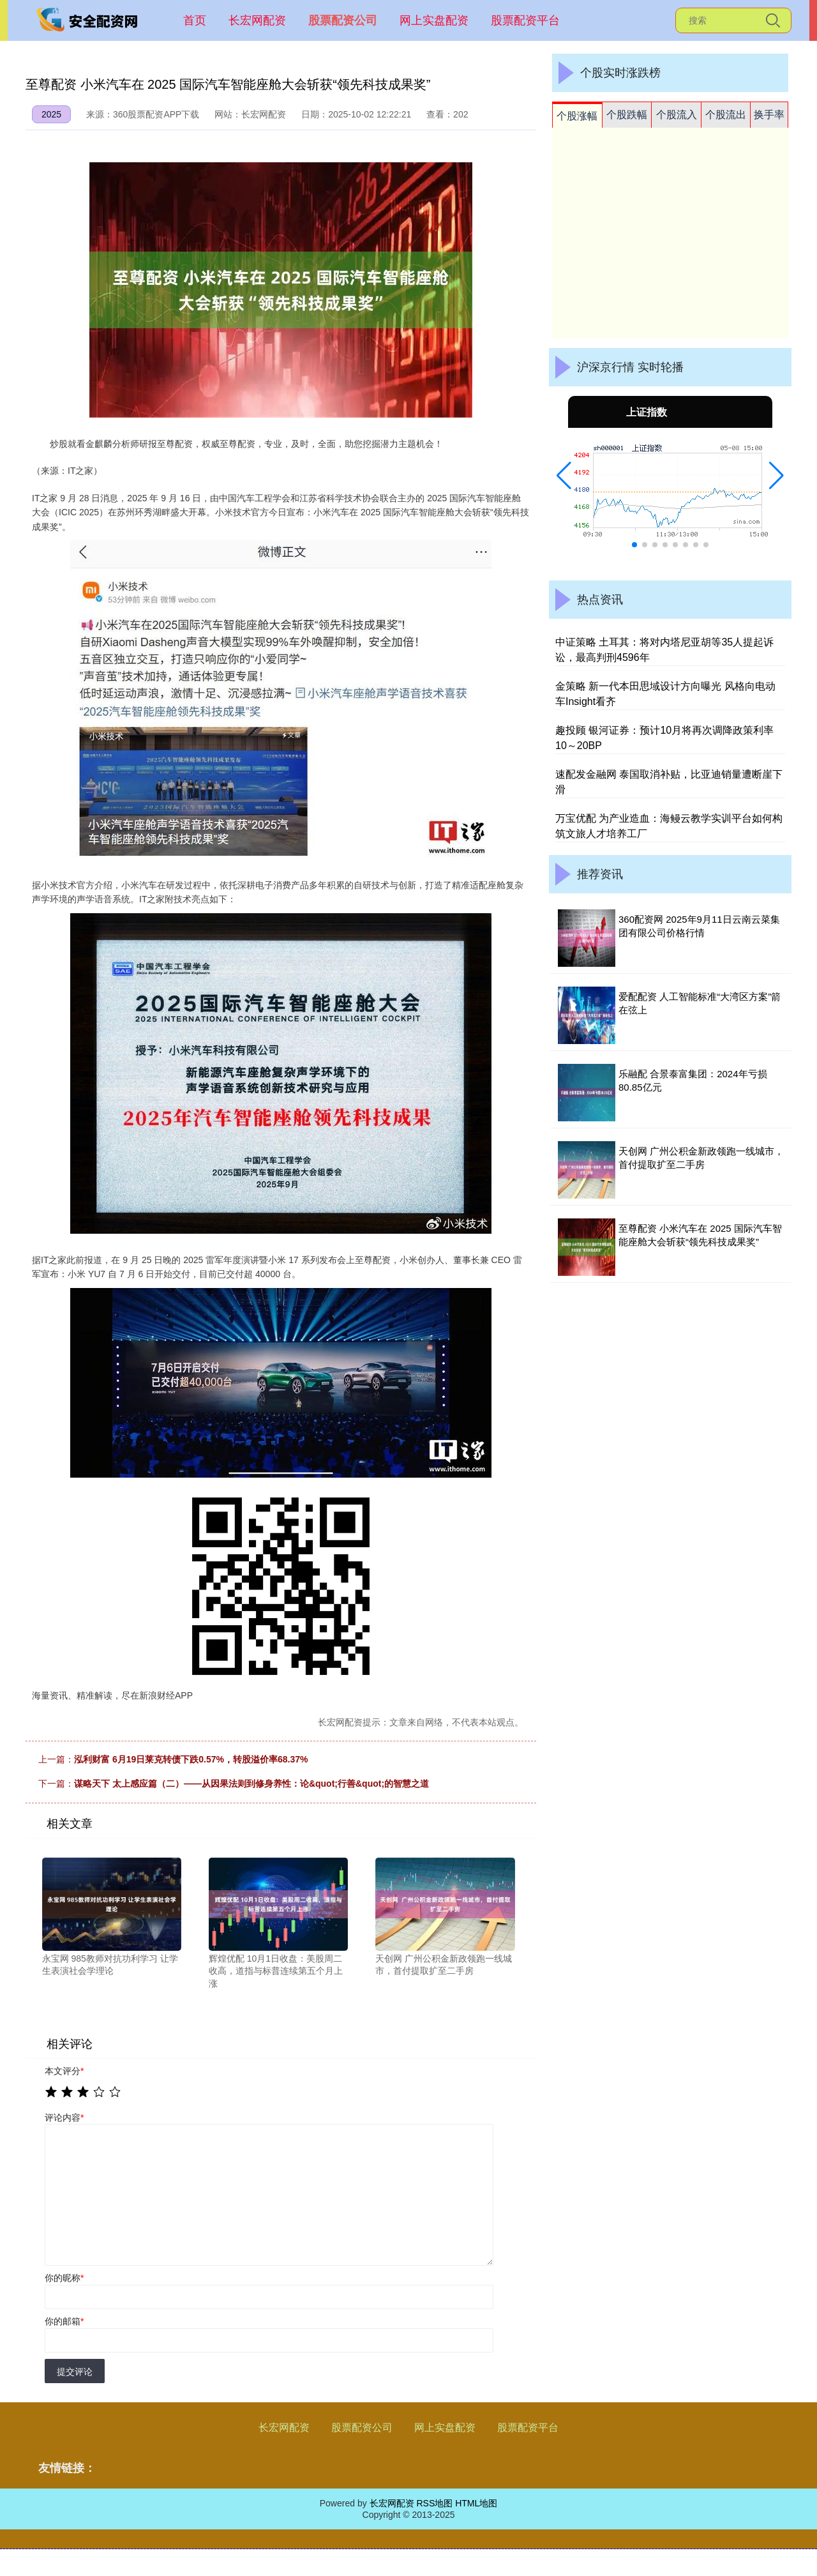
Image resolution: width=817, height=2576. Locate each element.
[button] (564, 476)
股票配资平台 (525, 20)
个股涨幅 (577, 115)
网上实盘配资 (434, 20)
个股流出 (725, 114)
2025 (51, 114)
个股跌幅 (626, 114)
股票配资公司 (342, 20)
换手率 (769, 114)
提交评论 (75, 2372)
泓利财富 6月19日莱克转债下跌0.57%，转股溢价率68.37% (191, 1759)
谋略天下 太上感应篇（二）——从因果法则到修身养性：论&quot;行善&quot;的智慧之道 (251, 1783)
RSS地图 (434, 2503)
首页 (194, 20)
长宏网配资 (257, 20)
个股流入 (676, 114)
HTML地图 (476, 2503)
